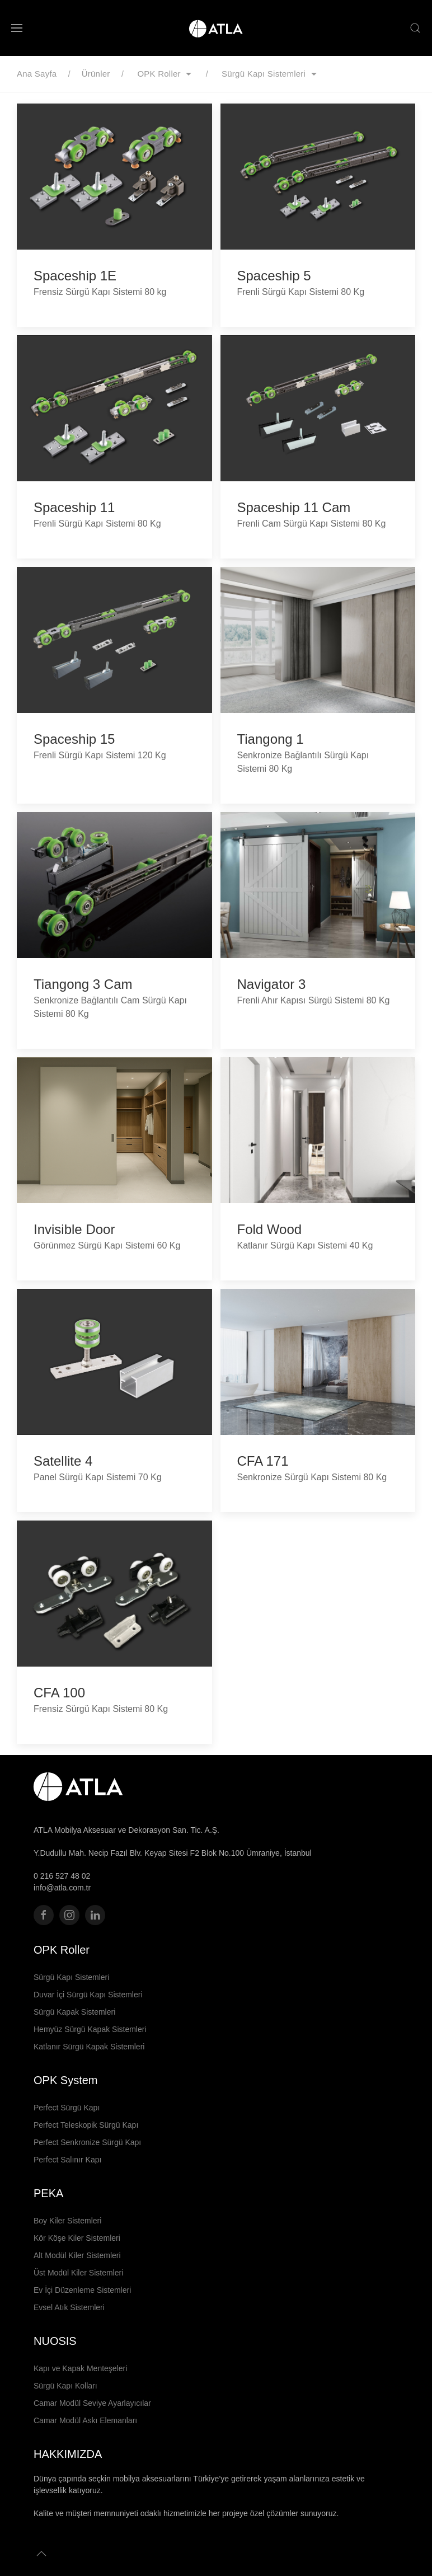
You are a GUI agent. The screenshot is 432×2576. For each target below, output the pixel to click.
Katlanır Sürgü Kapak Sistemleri (89, 2046)
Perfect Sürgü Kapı (67, 2107)
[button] (16, 28)
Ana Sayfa (37, 73)
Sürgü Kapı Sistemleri (71, 1977)
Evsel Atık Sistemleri (69, 2307)
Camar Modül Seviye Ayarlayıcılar (92, 2403)
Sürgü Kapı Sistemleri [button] (271, 73)
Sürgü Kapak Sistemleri (74, 2011)
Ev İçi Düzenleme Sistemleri (82, 2290)
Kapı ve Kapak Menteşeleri (80, 2368)
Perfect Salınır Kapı (67, 2159)
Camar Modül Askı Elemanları (85, 2420)
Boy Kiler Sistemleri (67, 2220)
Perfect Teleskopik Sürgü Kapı (86, 2124)
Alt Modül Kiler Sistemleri (77, 2255)
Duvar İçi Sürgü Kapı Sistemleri (88, 1994)
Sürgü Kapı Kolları (65, 2385)
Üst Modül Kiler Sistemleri (78, 2272)
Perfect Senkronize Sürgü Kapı (87, 2142)
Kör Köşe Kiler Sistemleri (77, 2238)
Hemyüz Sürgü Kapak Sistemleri (90, 2029)
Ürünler (96, 73)
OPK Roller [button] (166, 73)
